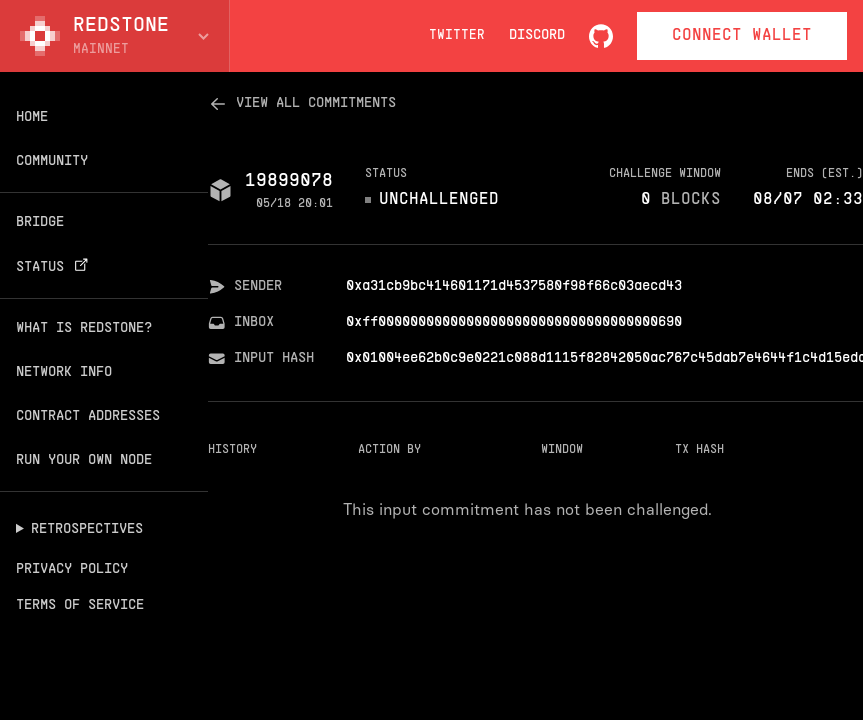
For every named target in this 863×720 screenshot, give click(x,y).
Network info (64, 372)
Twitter (457, 36)
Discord (537, 35)
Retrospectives (87, 529)
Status (55, 267)
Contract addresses (88, 416)
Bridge (40, 222)
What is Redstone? (84, 328)
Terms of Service (80, 605)
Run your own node (84, 460)
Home (32, 117)
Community (52, 161)
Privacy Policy (72, 569)
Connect (742, 36)
